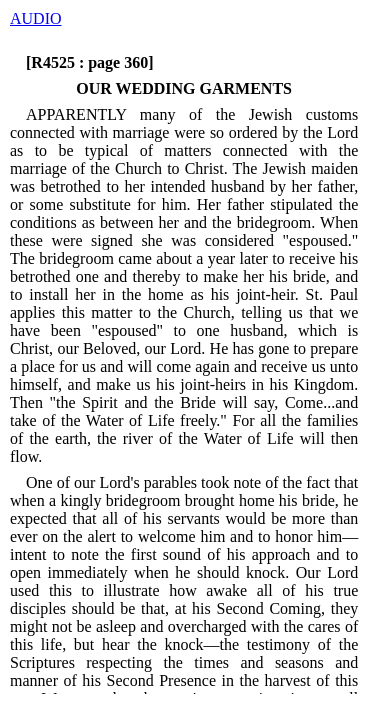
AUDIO (36, 18)
